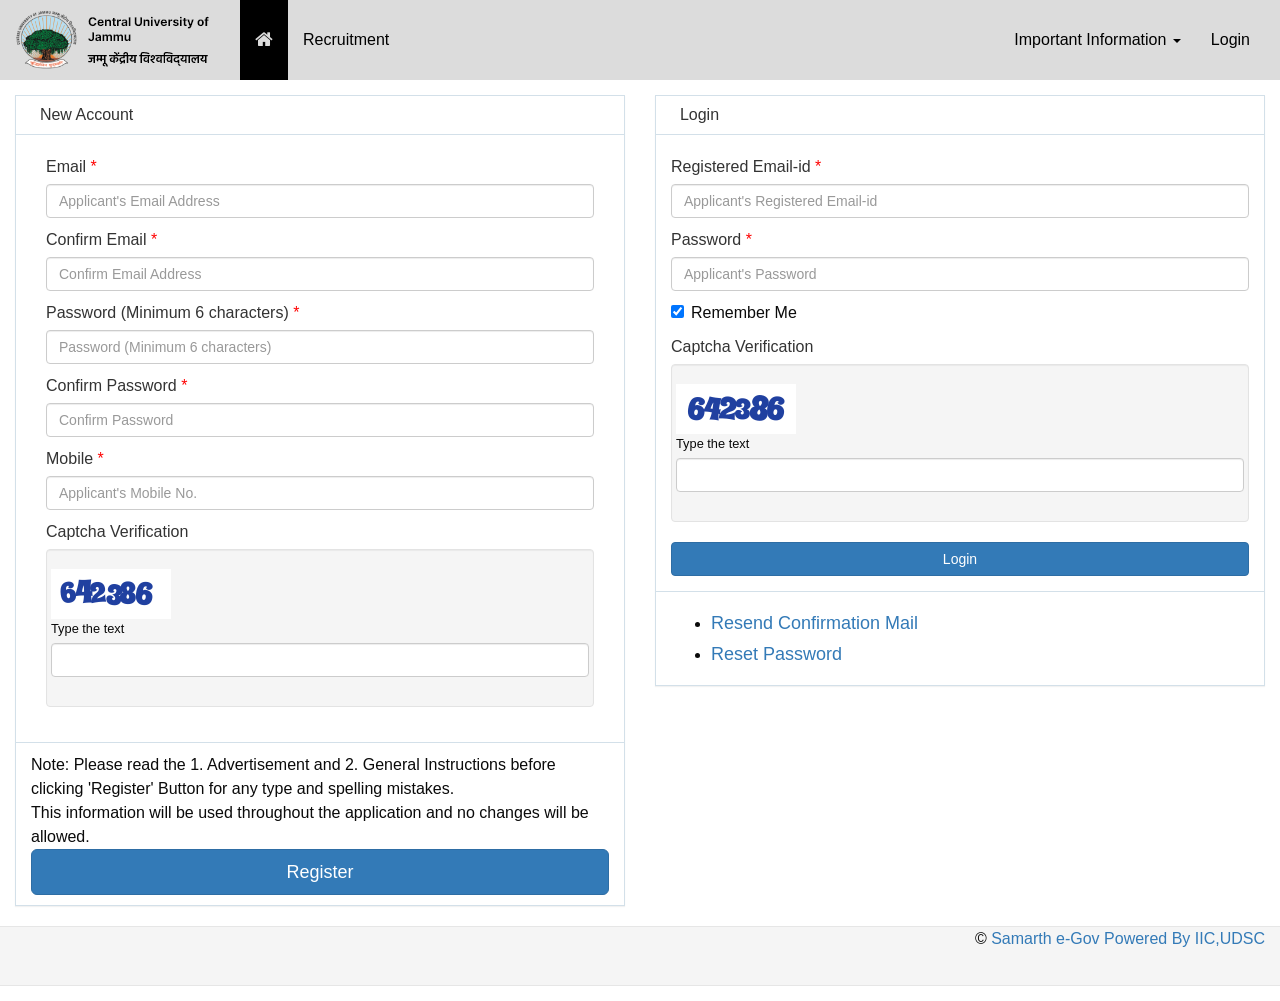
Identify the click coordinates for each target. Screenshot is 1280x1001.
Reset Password (776, 654)
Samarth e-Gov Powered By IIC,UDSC (1126, 938)
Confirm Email (96, 239)
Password (706, 239)
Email (66, 166)
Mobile (69, 458)
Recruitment (346, 39)
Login (1230, 39)
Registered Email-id (741, 166)
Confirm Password (111, 385)
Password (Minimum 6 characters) (167, 312)
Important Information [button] (1097, 39)
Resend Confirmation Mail (814, 623)
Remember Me (734, 312)
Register (319, 872)
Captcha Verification (117, 531)
